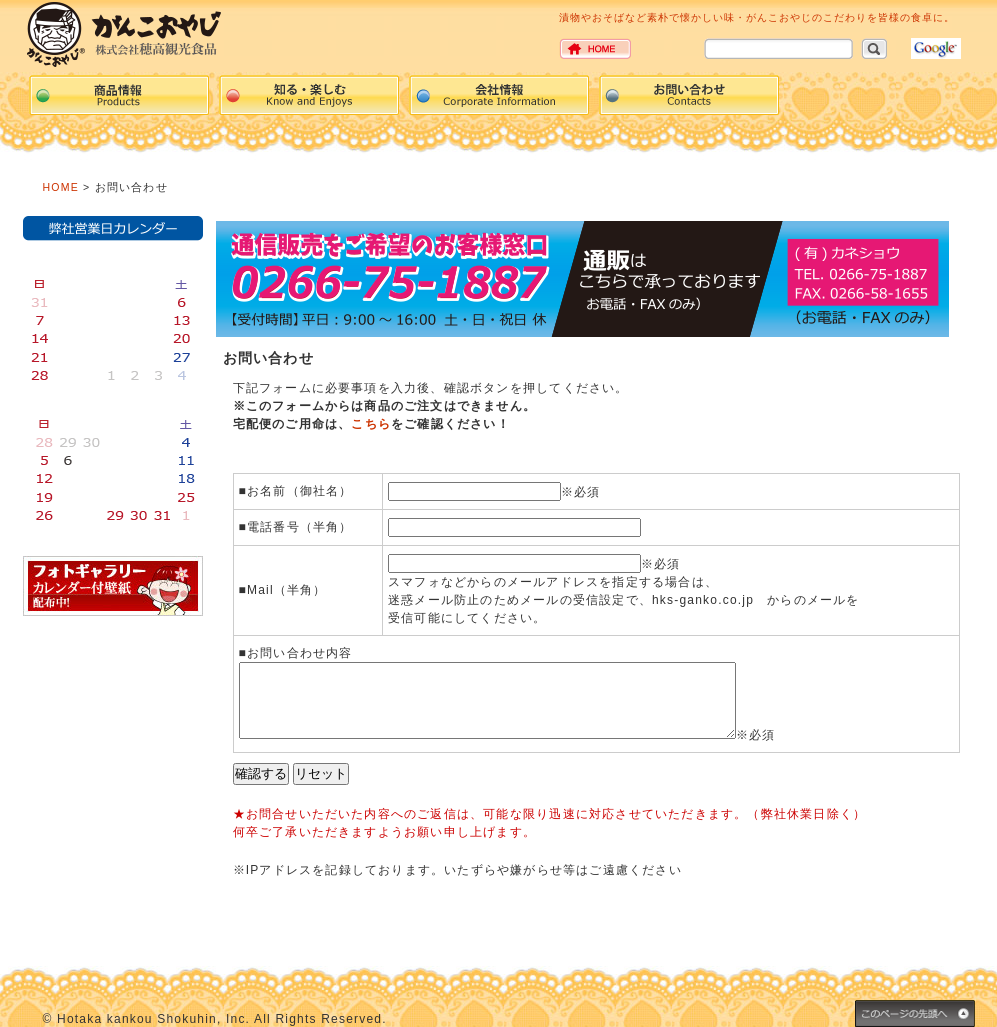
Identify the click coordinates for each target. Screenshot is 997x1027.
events (309, 95)
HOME (61, 187)
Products (119, 95)
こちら (371, 424)
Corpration (499, 95)
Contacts (689, 95)
